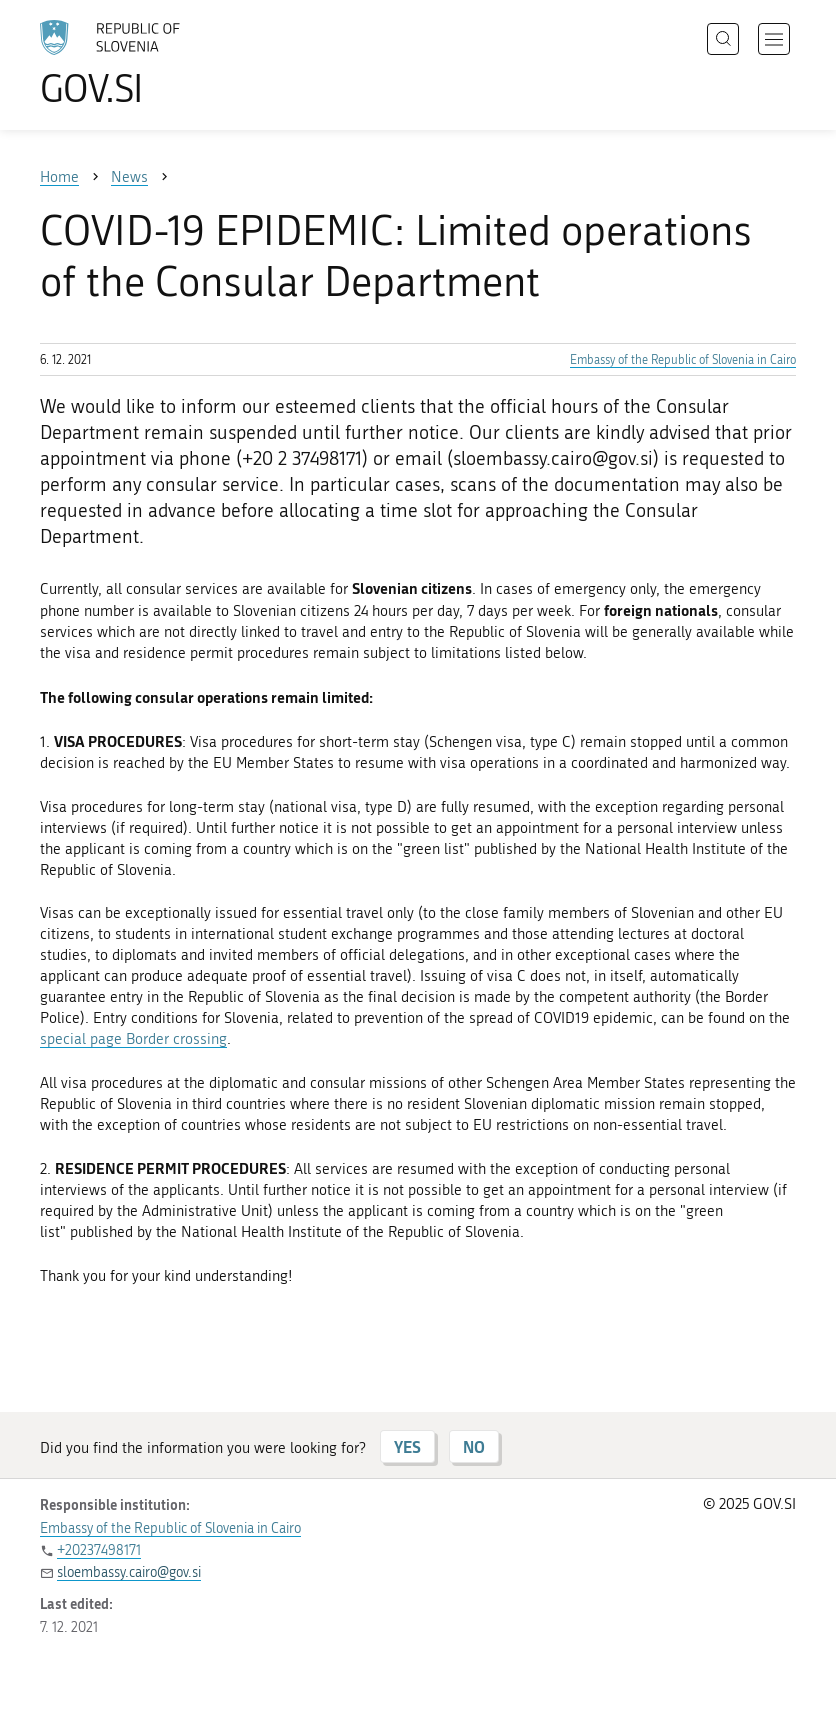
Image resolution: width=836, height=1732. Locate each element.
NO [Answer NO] (474, 1446)
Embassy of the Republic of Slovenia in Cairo (683, 360)
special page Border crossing (133, 1039)
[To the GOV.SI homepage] (140, 63)
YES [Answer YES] (407, 1446)
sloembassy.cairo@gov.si (129, 1572)
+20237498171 (99, 1550)
